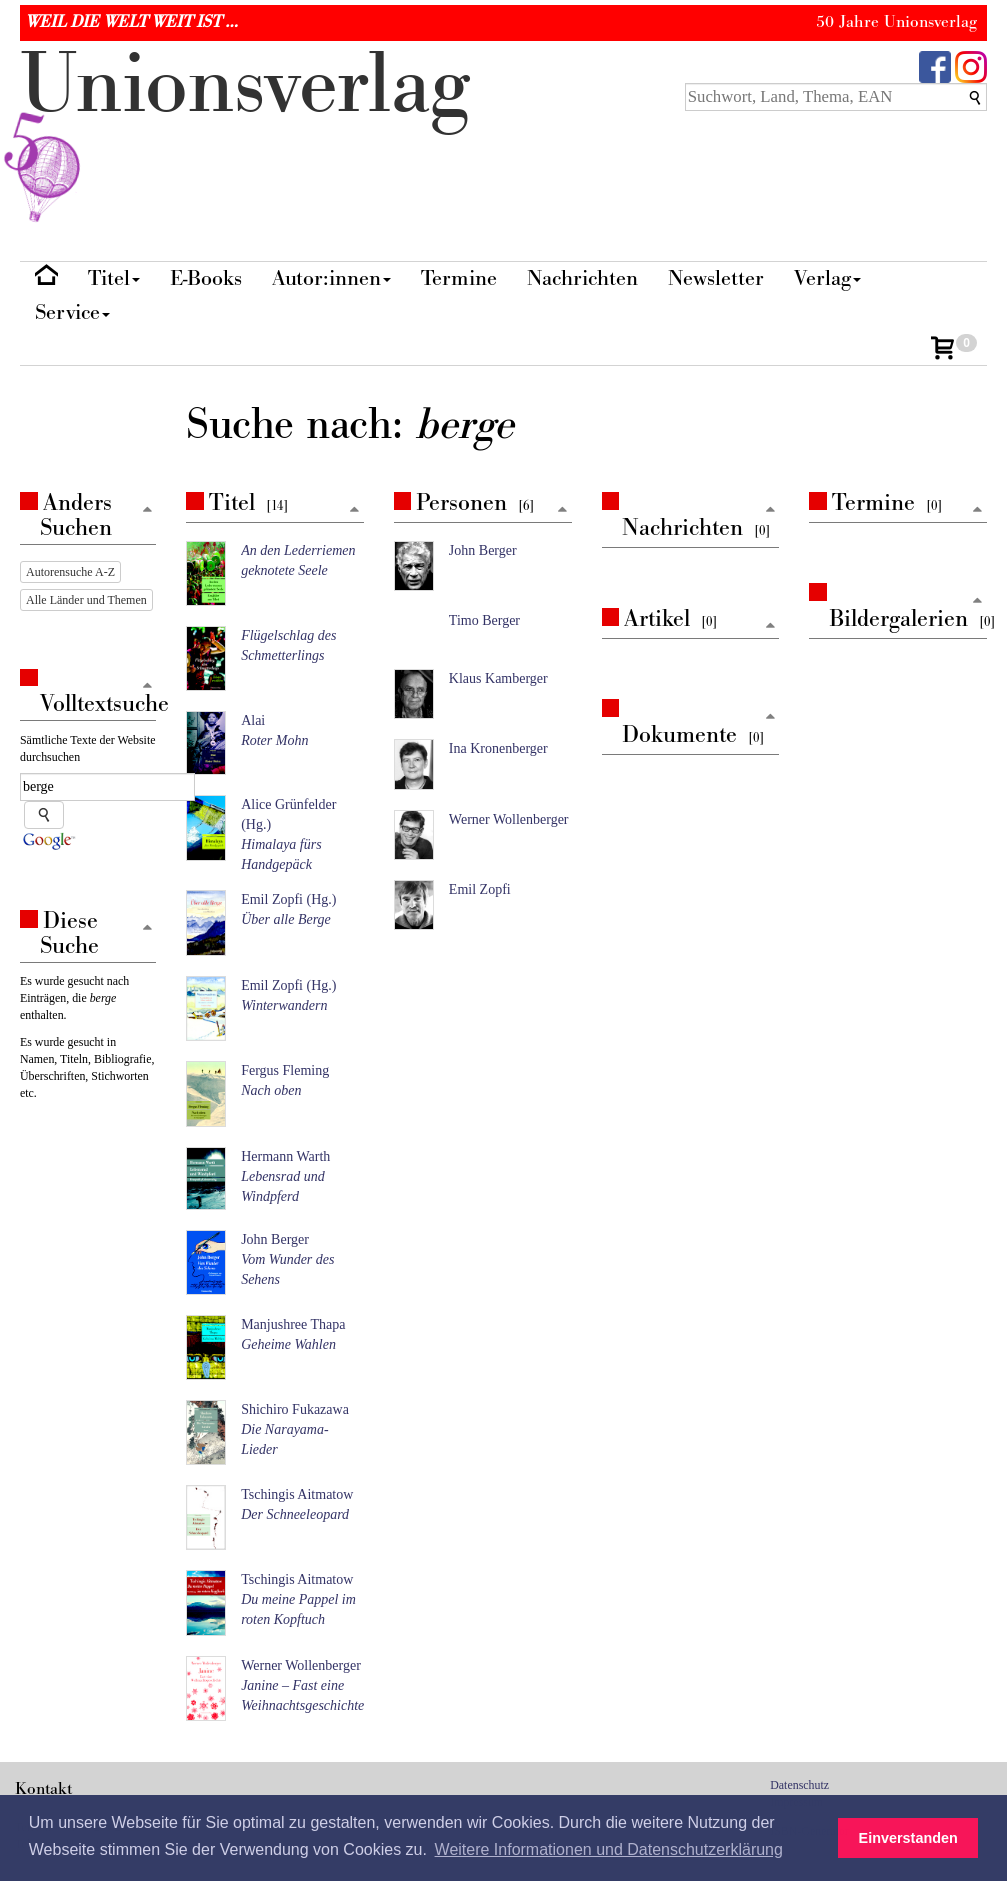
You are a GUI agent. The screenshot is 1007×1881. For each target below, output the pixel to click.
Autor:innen (331, 278)
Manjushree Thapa (293, 1324)
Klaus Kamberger (498, 678)
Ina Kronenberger (498, 748)
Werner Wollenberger (301, 1665)
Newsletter (716, 278)
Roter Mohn (274, 740)
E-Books (206, 278)
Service (72, 312)
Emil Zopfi (480, 889)
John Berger (275, 1239)
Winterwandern (284, 1005)
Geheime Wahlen (288, 1344)
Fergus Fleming (285, 1070)
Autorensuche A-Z (70, 572)
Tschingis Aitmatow (297, 1494)
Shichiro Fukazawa (295, 1409)
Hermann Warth (285, 1156)
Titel (114, 278)
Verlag (827, 278)
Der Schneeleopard (295, 1514)
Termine (459, 278)
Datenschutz (799, 1785)
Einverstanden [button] (908, 1838)
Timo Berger (484, 620)
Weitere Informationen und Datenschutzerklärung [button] (609, 1849)
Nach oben (271, 1090)
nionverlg (245, 132)
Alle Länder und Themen (86, 600)
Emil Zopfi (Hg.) (288, 899)
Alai (253, 720)
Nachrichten (582, 278)
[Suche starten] (44, 815)
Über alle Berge (286, 919)
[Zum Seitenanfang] (355, 510)
